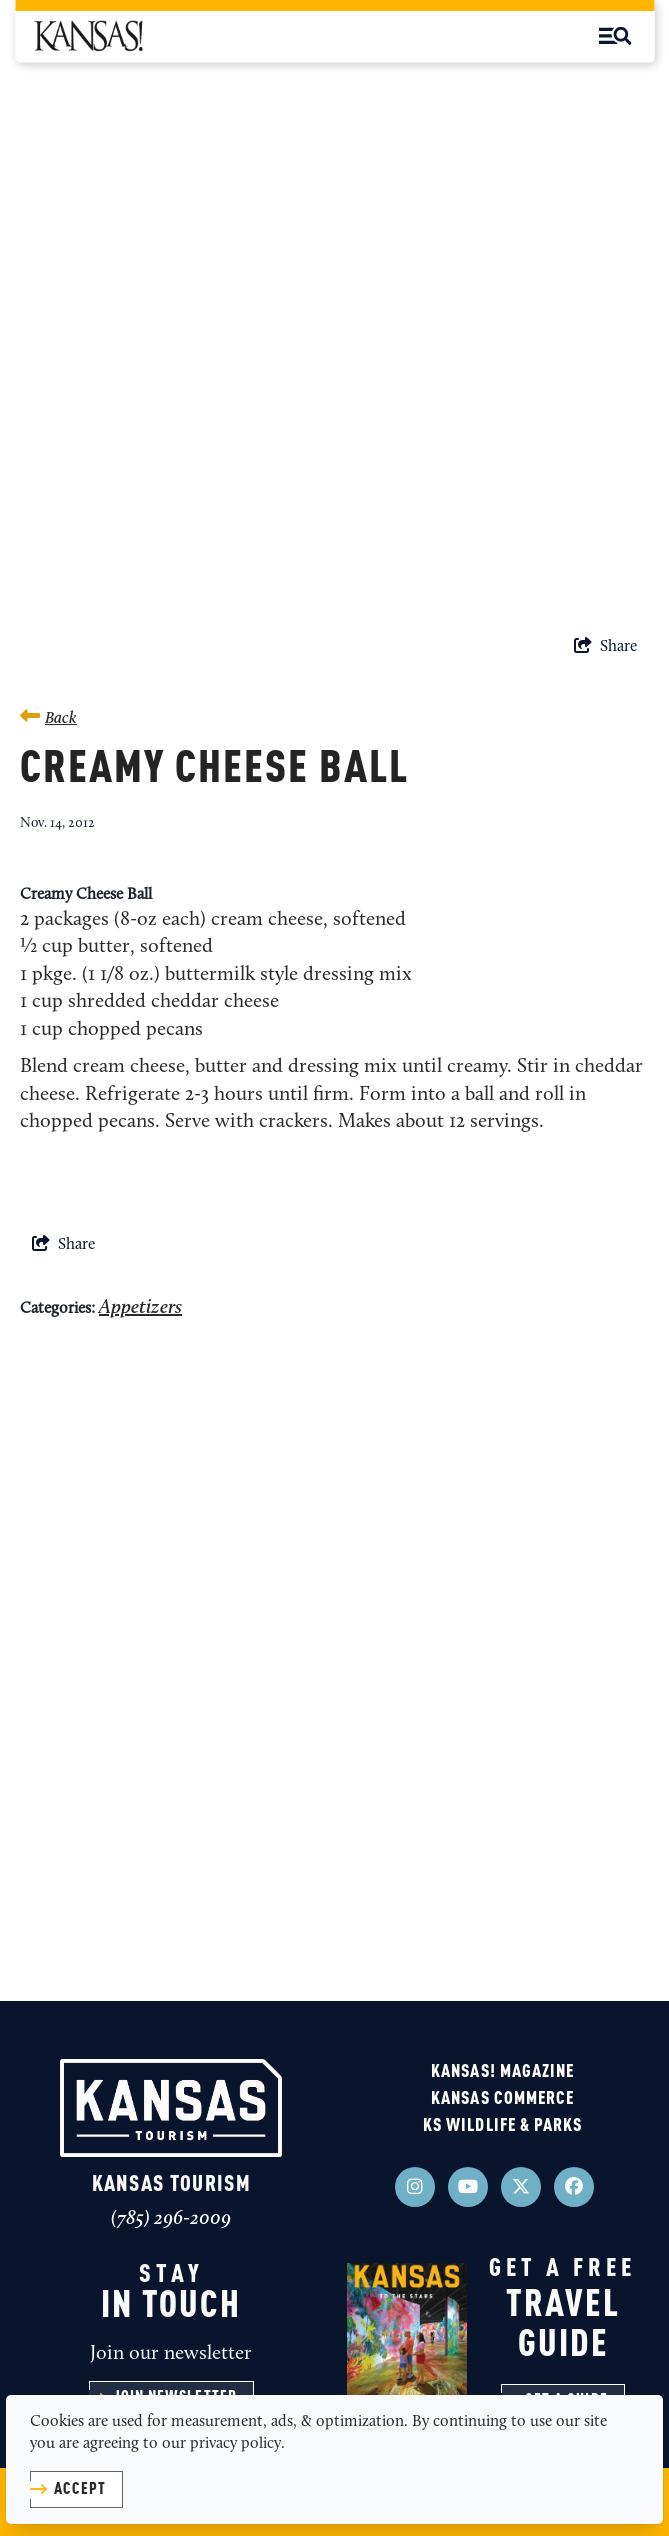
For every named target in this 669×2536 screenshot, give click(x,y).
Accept (80, 2490)
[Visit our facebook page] (574, 2187)
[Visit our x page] (521, 2187)
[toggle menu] (614, 36)
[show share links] (605, 647)
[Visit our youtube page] (468, 2187)
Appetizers (140, 1308)
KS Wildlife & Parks (503, 2126)
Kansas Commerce (502, 2099)
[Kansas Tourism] (171, 2108)
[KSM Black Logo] (88, 36)
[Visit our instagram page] (415, 2187)
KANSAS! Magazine (502, 2072)
